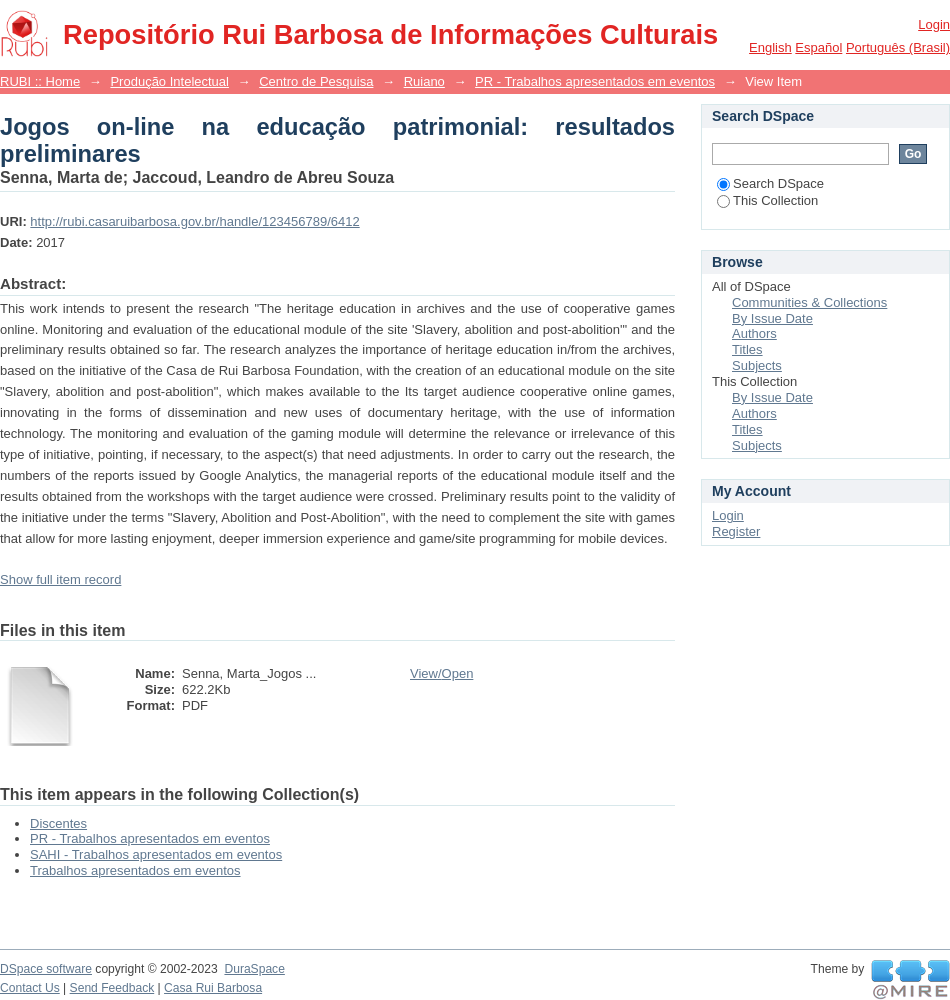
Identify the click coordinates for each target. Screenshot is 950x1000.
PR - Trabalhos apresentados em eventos (595, 81)
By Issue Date (772, 318)
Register (736, 531)
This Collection (767, 200)
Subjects (757, 365)
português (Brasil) (898, 47)
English (770, 47)
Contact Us (30, 988)
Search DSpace (770, 183)
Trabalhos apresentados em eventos (135, 870)
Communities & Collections (809, 302)
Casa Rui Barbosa (213, 988)
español (818, 47)
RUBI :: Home (40, 81)
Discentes (58, 823)
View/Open (441, 673)
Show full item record (60, 579)
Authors (754, 333)
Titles (747, 349)
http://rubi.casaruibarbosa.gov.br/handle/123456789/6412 (194, 221)
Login (934, 24)
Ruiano (424, 81)
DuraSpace (254, 969)
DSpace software (46, 969)
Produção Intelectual (169, 81)
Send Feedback (112, 988)
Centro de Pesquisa (316, 81)
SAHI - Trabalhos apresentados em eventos (156, 854)
